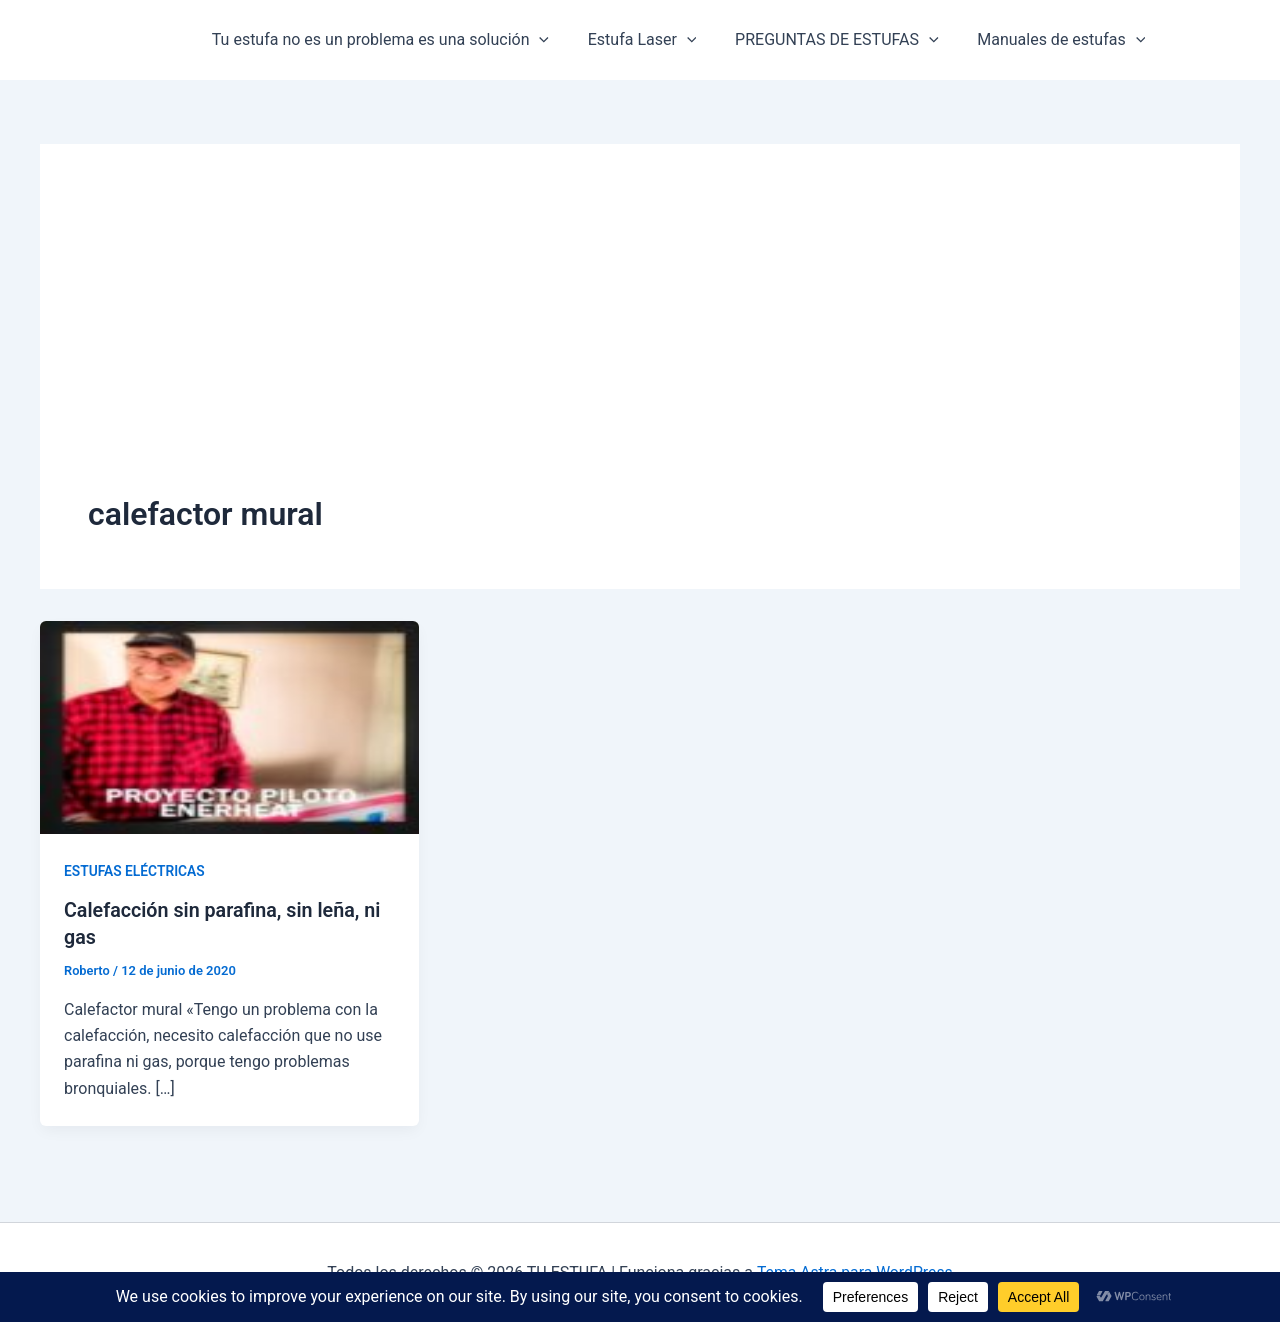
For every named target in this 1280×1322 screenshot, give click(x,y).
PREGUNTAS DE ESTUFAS (819, 40)
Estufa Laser (632, 40)
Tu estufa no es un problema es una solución (376, 40)
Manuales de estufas (1038, 40)
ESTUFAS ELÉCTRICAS (135, 871)
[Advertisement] (640, 342)
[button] (536, 40)
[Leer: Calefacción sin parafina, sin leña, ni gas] (229, 726)
